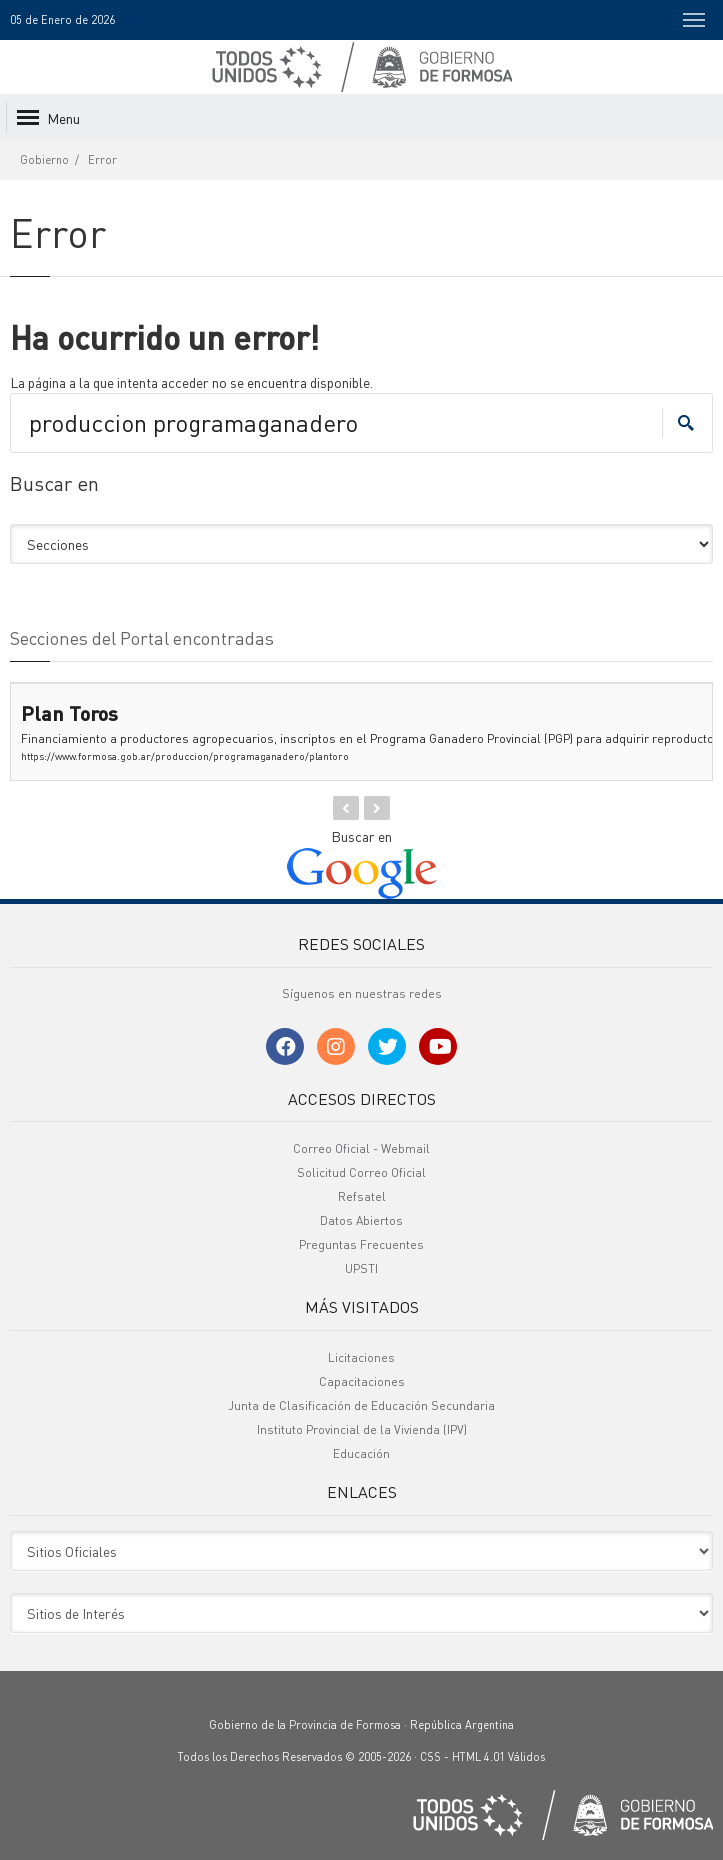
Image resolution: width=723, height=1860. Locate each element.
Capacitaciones (362, 1381)
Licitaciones (361, 1357)
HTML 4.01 (478, 1757)
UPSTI (361, 1268)
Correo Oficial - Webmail (361, 1148)
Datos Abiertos (361, 1220)
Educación (361, 1453)
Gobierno (44, 160)
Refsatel (362, 1196)
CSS (430, 1757)
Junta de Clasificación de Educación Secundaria (361, 1405)
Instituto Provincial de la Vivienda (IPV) (362, 1429)
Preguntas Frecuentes (361, 1244)
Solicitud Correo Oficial (361, 1172)
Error (102, 160)
